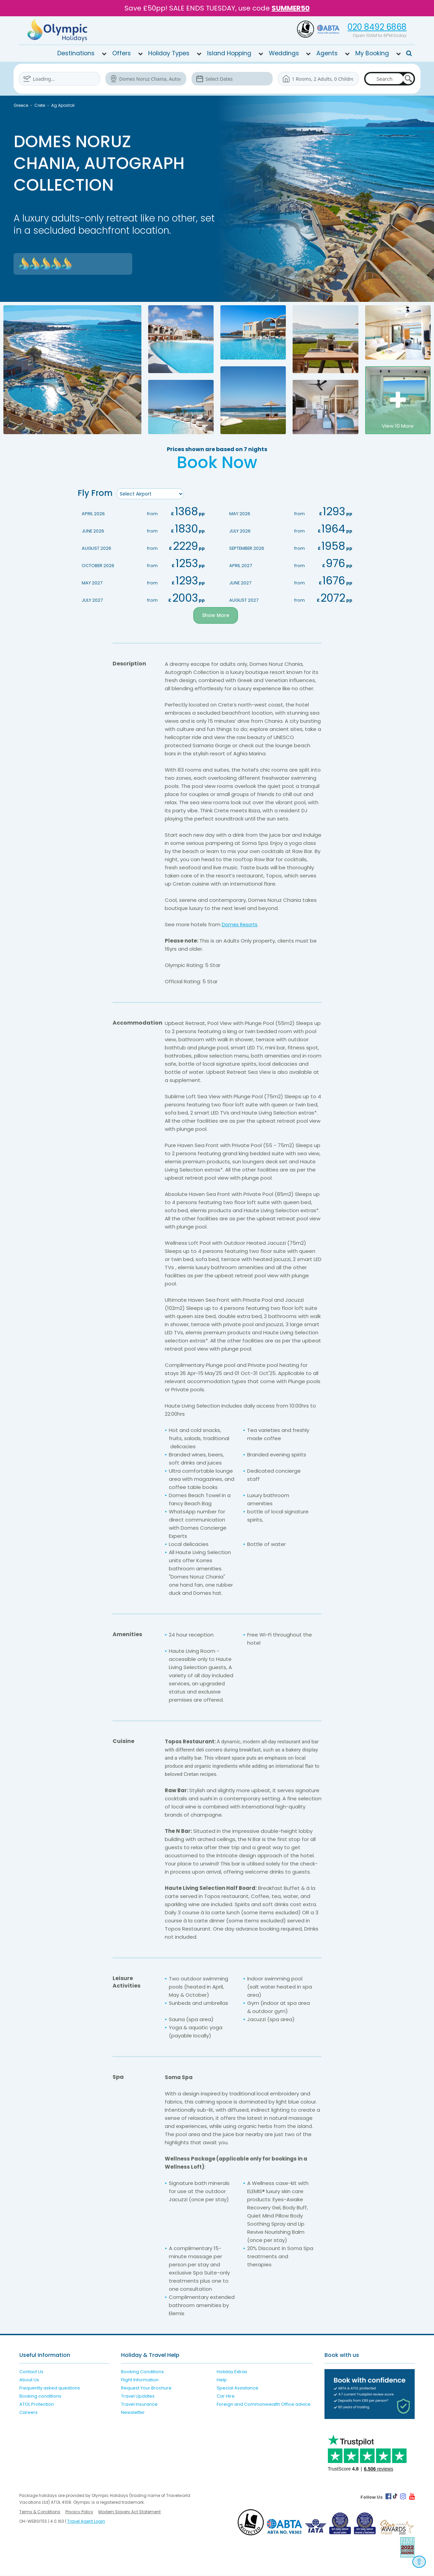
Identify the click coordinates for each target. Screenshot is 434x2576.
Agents (327, 53)
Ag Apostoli (63, 105)
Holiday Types (169, 53)
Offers (121, 53)
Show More (215, 615)
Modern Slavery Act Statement (129, 2512)
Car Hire (226, 2396)
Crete (39, 105)
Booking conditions (40, 2396)
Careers (28, 2412)
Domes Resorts (241, 925)
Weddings (284, 53)
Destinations (76, 53)
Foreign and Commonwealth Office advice (264, 2404)
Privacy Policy (79, 2512)
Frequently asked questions (49, 2388)
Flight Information (140, 2380)
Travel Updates (138, 2396)
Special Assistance (237, 2388)
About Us (29, 2380)
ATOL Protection (36, 2404)
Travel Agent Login (86, 2521)
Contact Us (31, 2372)
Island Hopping (229, 53)
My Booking (372, 53)
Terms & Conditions (39, 2512)
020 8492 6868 (377, 27)
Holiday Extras (232, 2372)
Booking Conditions (142, 2372)
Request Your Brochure (146, 2388)
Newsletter (133, 2412)
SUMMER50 (291, 8)
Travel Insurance (139, 2404)
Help (222, 2380)
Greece (21, 105)
